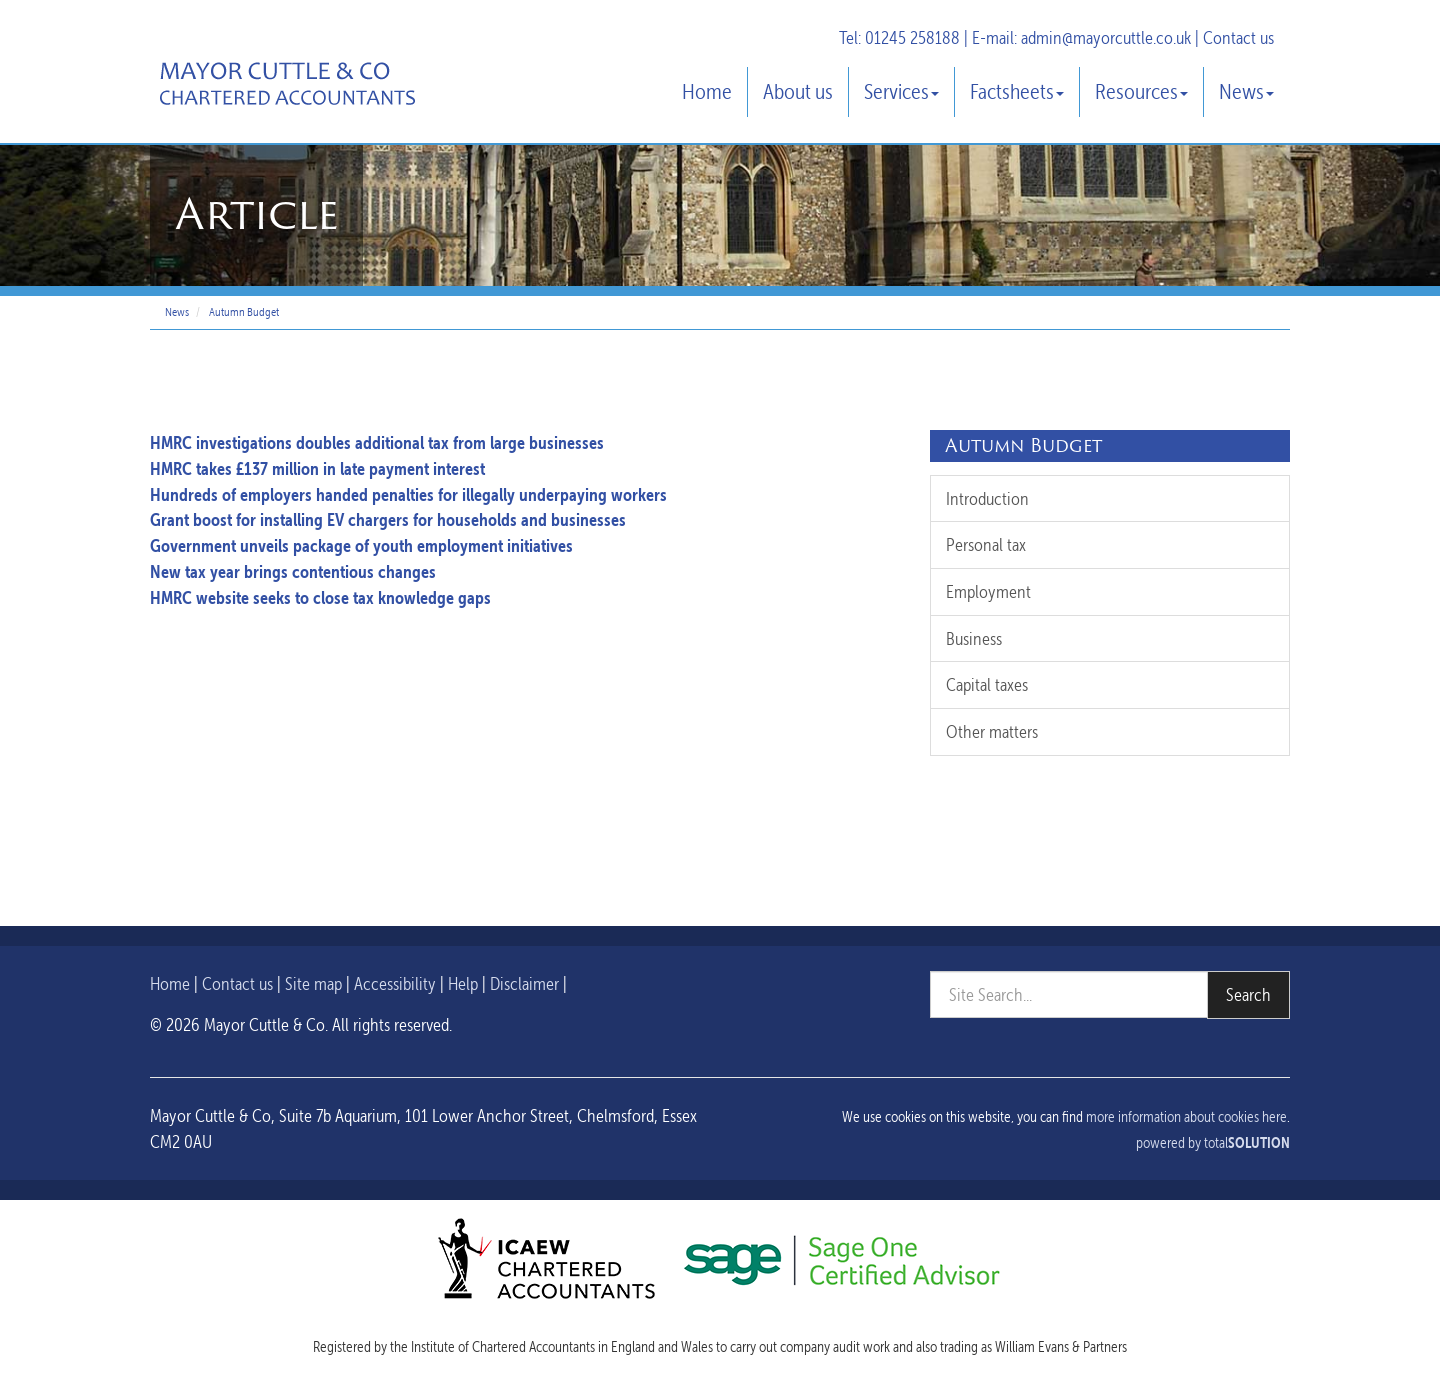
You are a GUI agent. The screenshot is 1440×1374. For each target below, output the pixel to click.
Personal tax (986, 544)
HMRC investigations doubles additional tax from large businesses (377, 442)
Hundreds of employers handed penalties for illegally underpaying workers (408, 494)
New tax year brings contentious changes (293, 571)
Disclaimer (524, 983)
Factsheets (1017, 91)
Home (707, 91)
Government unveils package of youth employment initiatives (361, 545)
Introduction (987, 498)
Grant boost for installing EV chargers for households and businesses (388, 519)
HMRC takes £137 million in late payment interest (317, 468)
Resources (1141, 91)
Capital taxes (987, 684)
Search (1248, 994)
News (1246, 91)
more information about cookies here (1186, 1117)
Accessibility (395, 983)
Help (463, 983)
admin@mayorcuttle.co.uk (1106, 37)
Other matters (992, 731)
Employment (988, 591)
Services (901, 91)
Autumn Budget (244, 312)
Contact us (1238, 37)
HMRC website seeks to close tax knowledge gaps (320, 597)
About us (798, 91)
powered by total (1213, 1143)
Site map (313, 983)
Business (974, 638)
